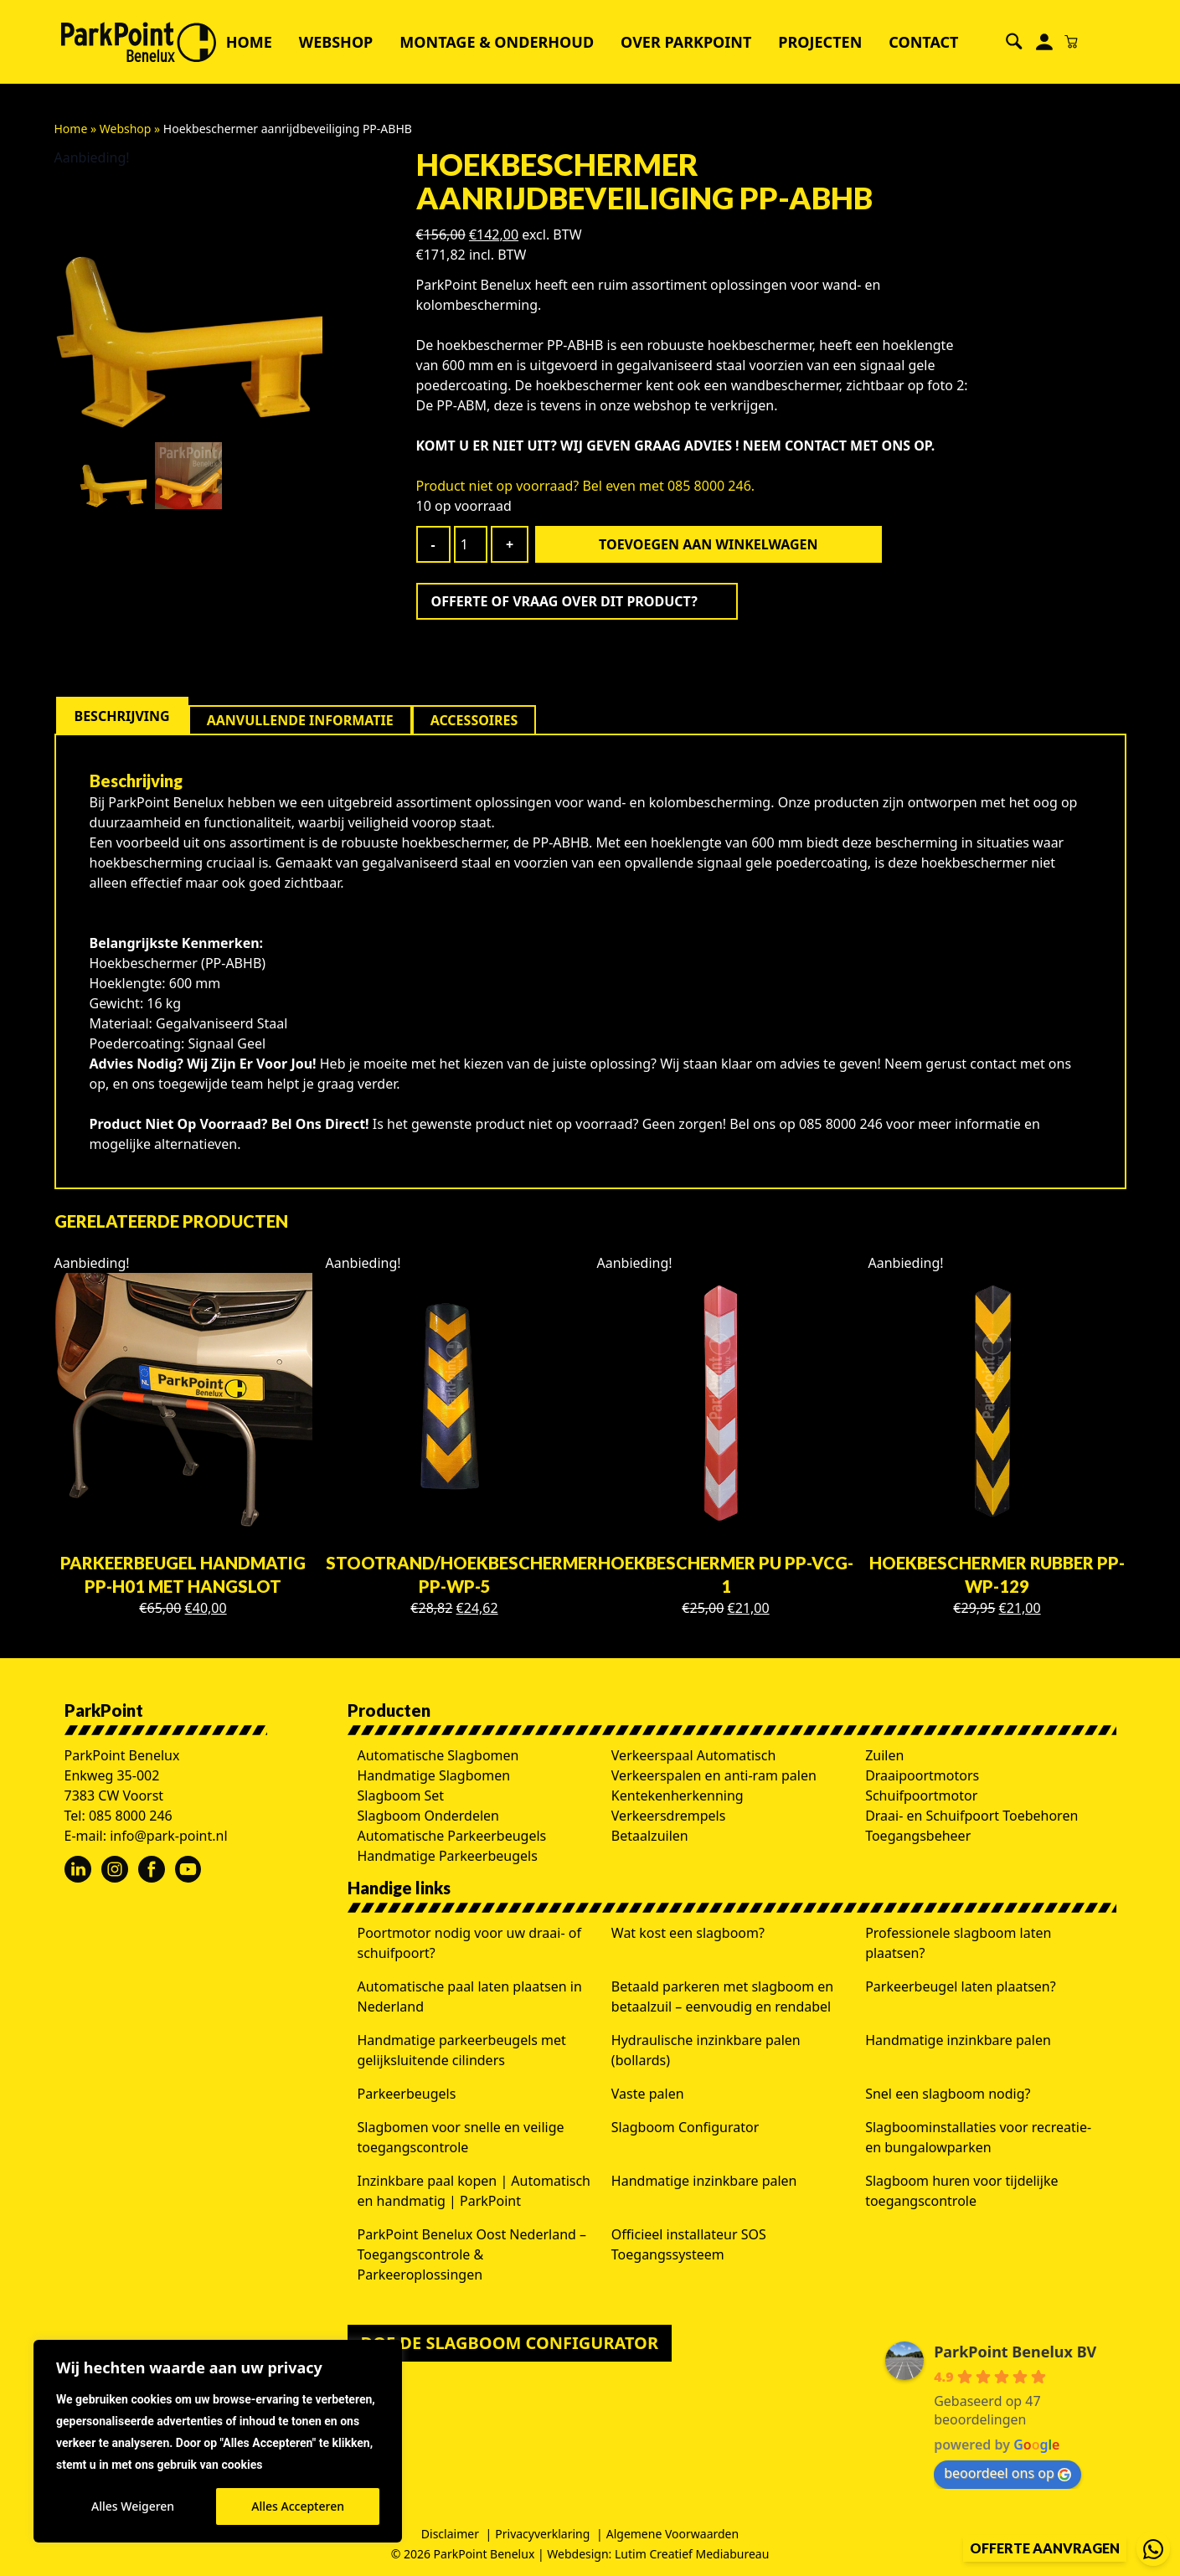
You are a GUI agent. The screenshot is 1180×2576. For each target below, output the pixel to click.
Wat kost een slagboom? (688, 1933)
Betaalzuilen (649, 1835)
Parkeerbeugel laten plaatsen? (960, 1986)
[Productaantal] (470, 544)
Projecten (820, 42)
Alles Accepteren (297, 2506)
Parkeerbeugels (407, 2093)
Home (249, 42)
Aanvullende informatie (300, 720)
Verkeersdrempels (668, 1815)
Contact (923, 42)
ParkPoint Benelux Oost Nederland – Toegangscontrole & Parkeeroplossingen (472, 2254)
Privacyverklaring (542, 2534)
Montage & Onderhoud (496, 42)
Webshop (336, 42)
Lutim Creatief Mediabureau (692, 2554)
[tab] (122, 716)
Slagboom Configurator (685, 2127)
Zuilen (884, 1755)
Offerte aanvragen (1045, 2548)
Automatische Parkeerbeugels (452, 1835)
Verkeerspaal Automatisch (693, 1755)
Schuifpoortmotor (921, 1795)
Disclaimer (450, 2534)
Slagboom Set (401, 1795)
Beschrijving (122, 716)
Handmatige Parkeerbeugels (448, 1856)
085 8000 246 (131, 1815)
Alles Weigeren (132, 2506)
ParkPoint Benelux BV (1015, 2352)
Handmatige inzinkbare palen (958, 2040)
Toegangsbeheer (918, 1835)
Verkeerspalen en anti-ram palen (714, 1775)
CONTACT (816, 445)
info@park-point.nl (168, 1835)
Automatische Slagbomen (438, 1755)
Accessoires (474, 720)
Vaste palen (647, 2093)
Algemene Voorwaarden (672, 2534)
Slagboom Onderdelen (429, 1815)
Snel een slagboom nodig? (947, 2093)
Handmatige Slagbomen (434, 1775)
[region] (217, 2441)
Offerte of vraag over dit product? (564, 601)
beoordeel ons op (1007, 2473)
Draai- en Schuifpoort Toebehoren (971, 1815)
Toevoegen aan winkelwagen (708, 544)
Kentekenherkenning (677, 1795)
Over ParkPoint (686, 42)
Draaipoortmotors (922, 1775)
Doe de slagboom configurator (510, 2342)
